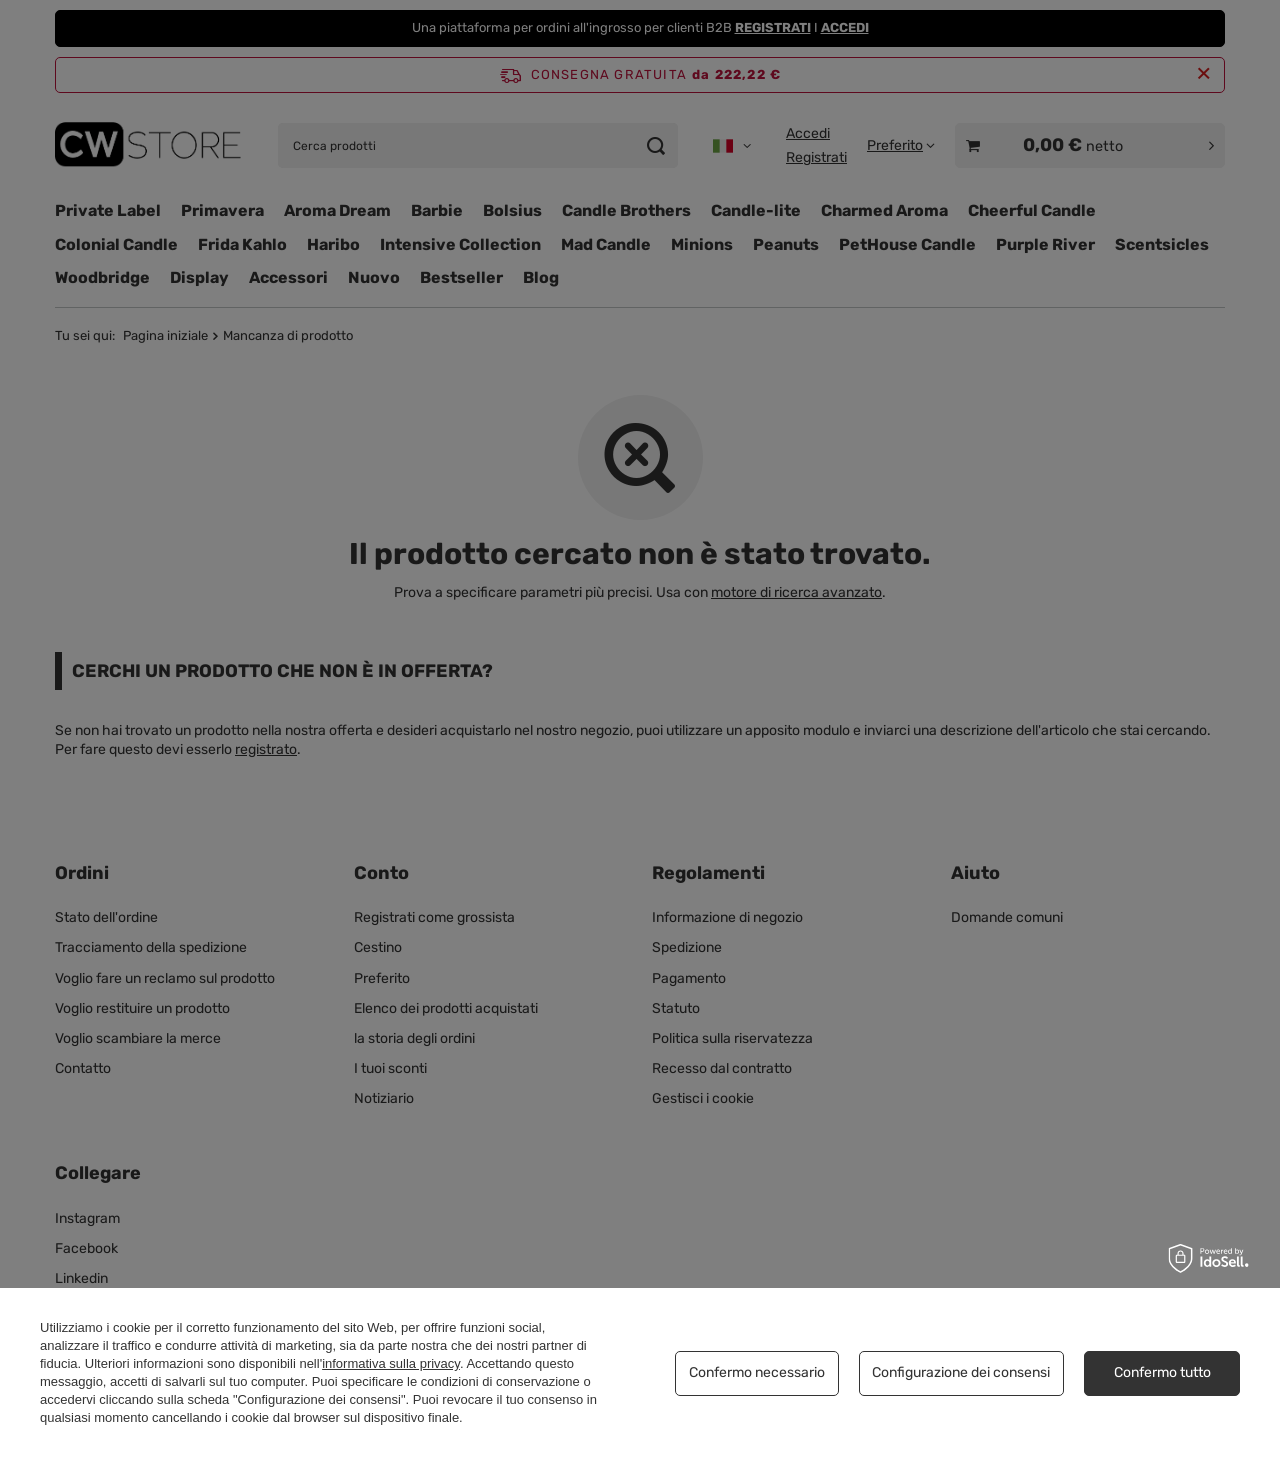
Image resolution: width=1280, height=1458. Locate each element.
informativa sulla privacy (391, 1363)
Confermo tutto (1162, 1372)
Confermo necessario (757, 1372)
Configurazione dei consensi (961, 1372)
